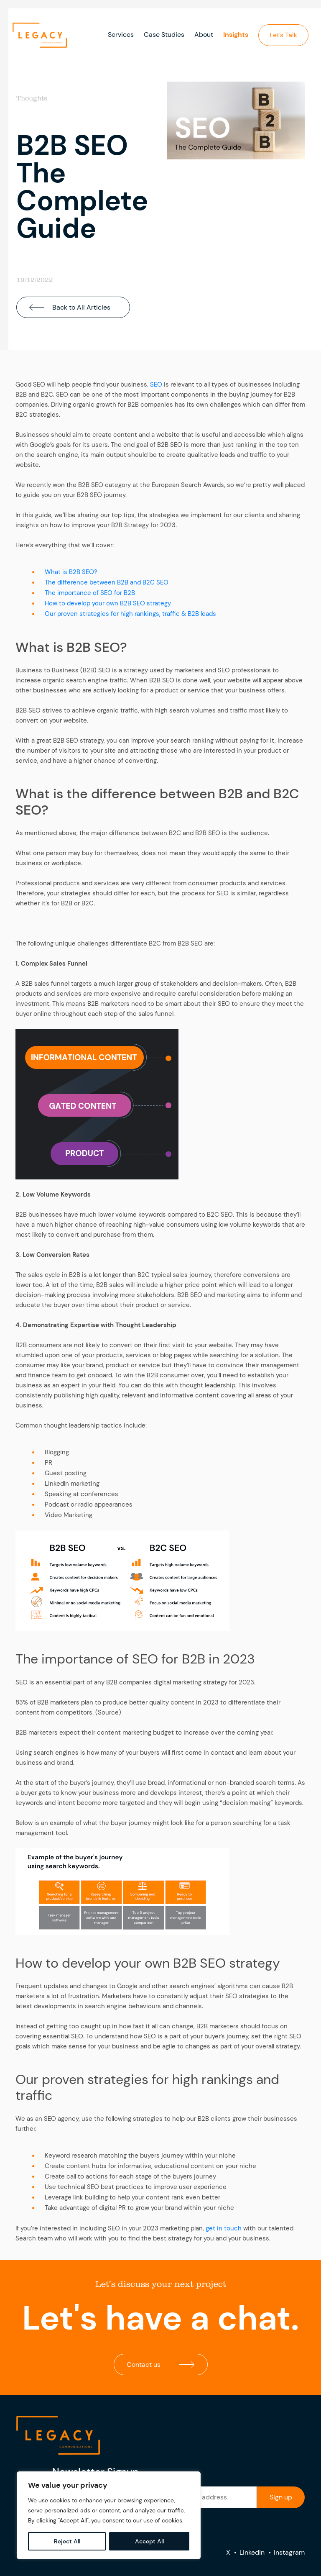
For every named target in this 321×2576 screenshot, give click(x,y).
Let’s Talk (283, 35)
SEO (156, 384)
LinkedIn (252, 2552)
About (203, 34)
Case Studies (164, 34)
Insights (235, 34)
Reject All (67, 2541)
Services (121, 34)
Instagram (289, 2552)
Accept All (149, 2541)
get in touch (224, 2228)
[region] (109, 2515)
